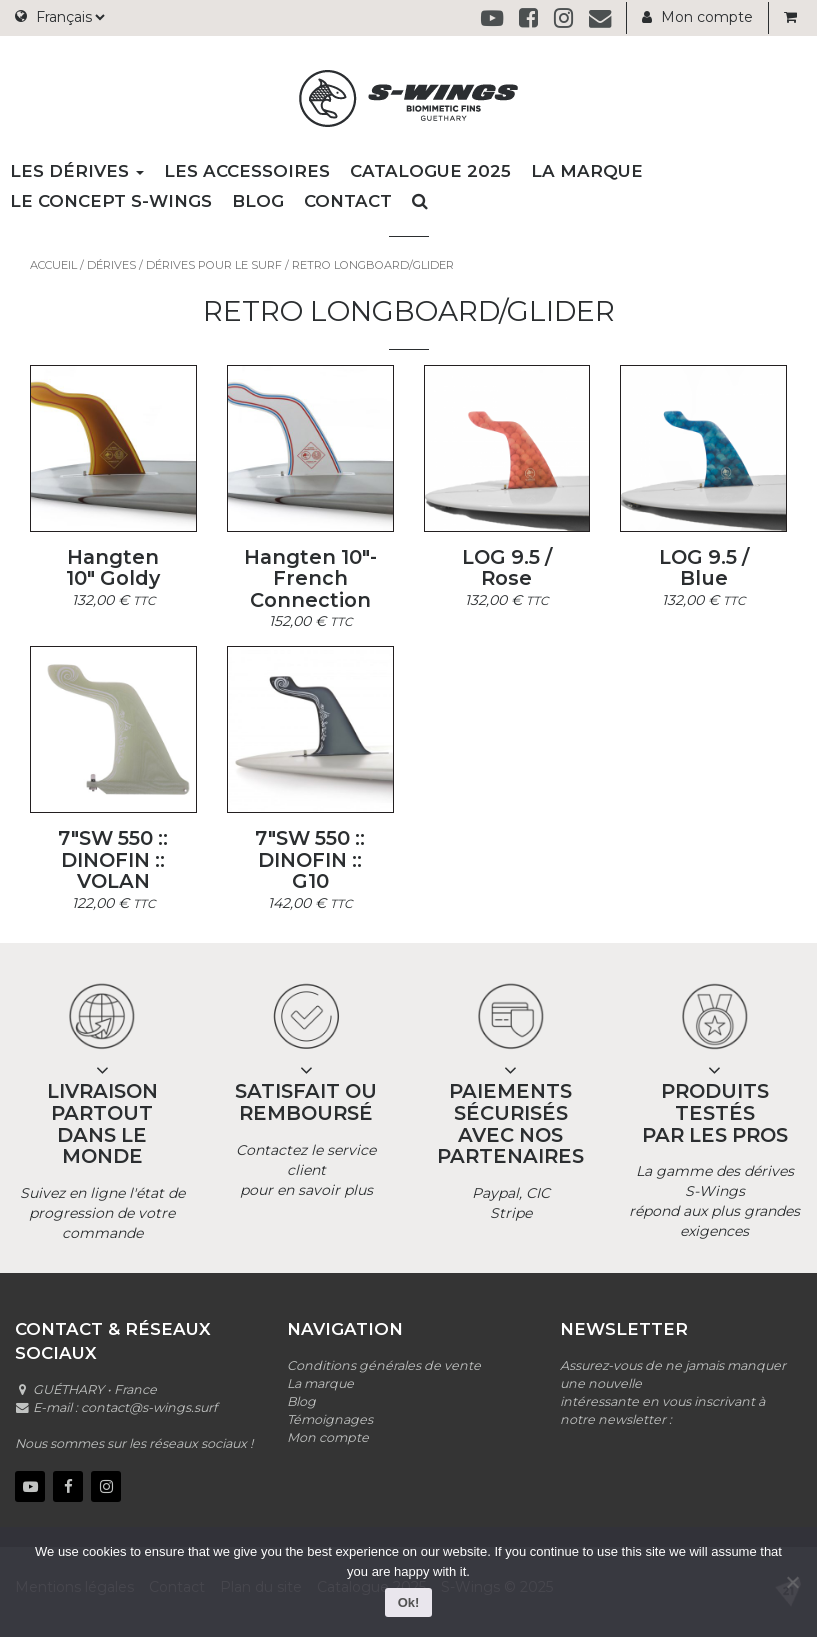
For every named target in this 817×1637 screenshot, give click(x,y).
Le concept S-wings (111, 201)
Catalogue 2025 (430, 171)
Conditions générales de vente (384, 1365)
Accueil (53, 265)
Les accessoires (247, 171)
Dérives (111, 265)
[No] (792, 1582)
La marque (587, 171)
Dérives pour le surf (214, 265)
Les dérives (77, 171)
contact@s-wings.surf (149, 1407)
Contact (348, 201)
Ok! (409, 1602)
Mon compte (697, 17)
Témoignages (330, 1419)
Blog (258, 201)
